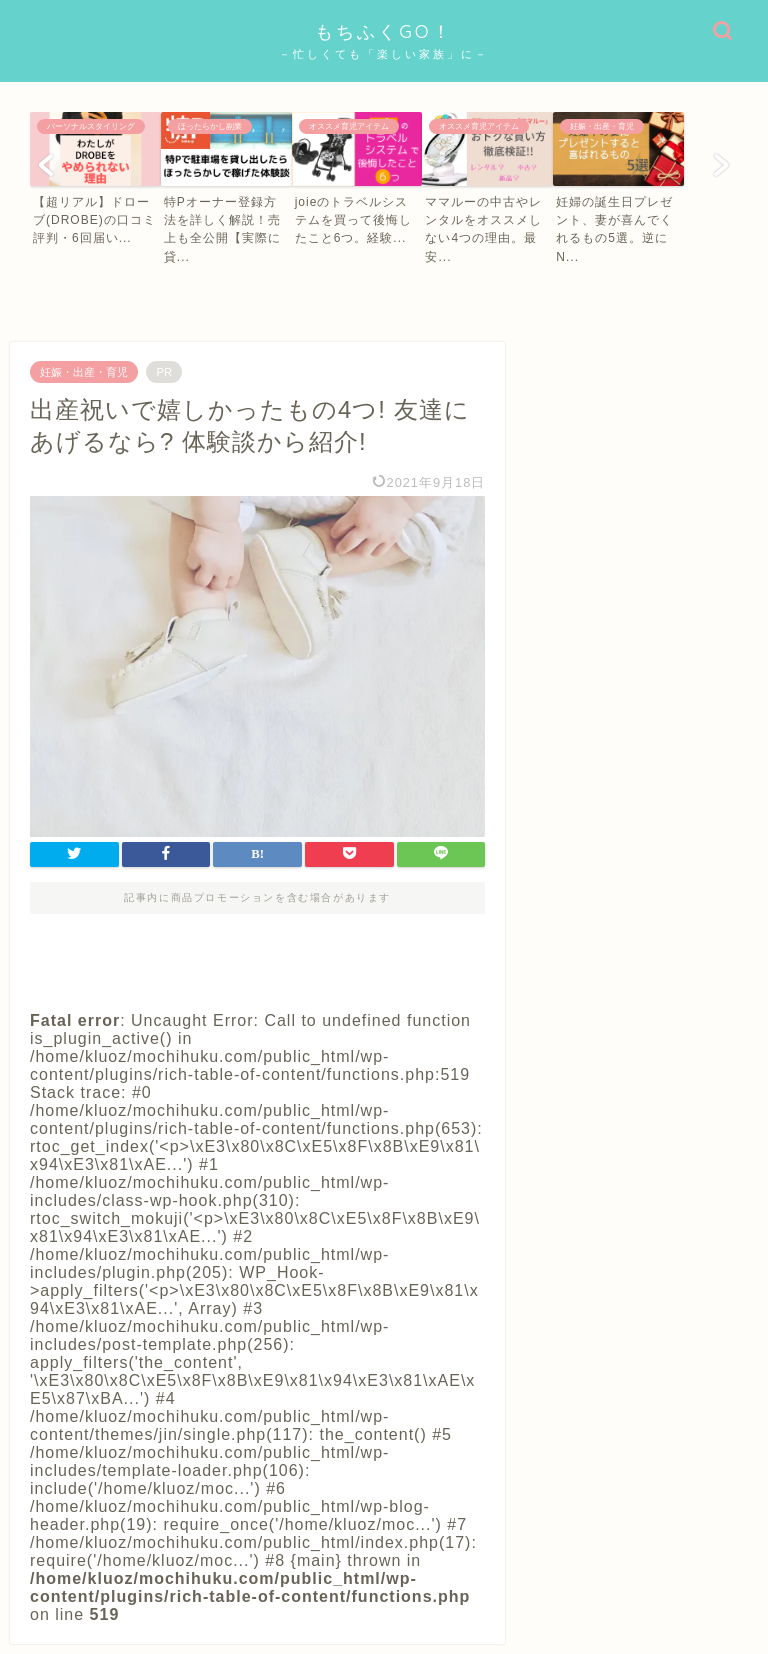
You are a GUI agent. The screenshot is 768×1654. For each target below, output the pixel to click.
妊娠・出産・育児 (84, 372)
